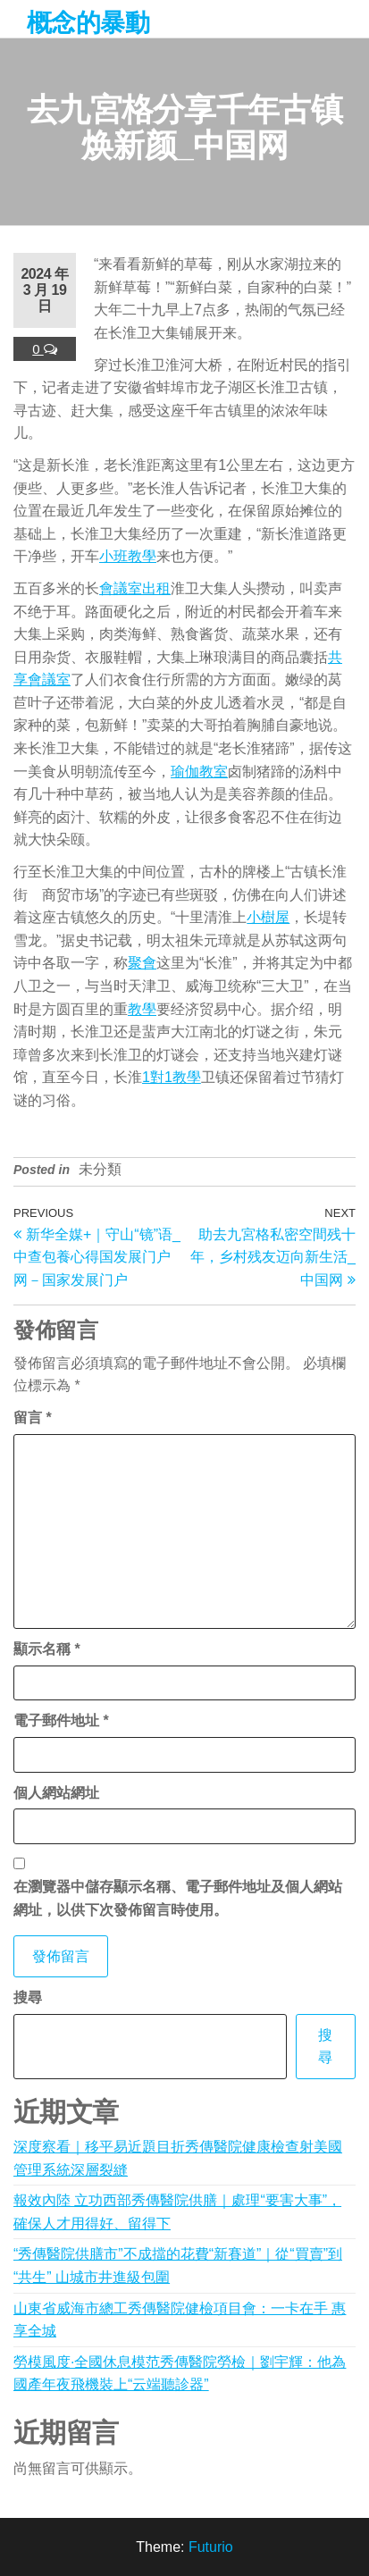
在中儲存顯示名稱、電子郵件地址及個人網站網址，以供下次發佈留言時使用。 (177, 1898)
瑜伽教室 (199, 771)
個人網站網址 (56, 1792)
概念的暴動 (88, 23)
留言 (32, 1417)
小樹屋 (268, 917)
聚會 (142, 962)
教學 (142, 1009)
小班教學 (127, 556)
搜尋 (27, 1997)
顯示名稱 (46, 1649)
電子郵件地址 (61, 1720)
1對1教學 (171, 1077)
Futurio (211, 2547)
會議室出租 (135, 588)
